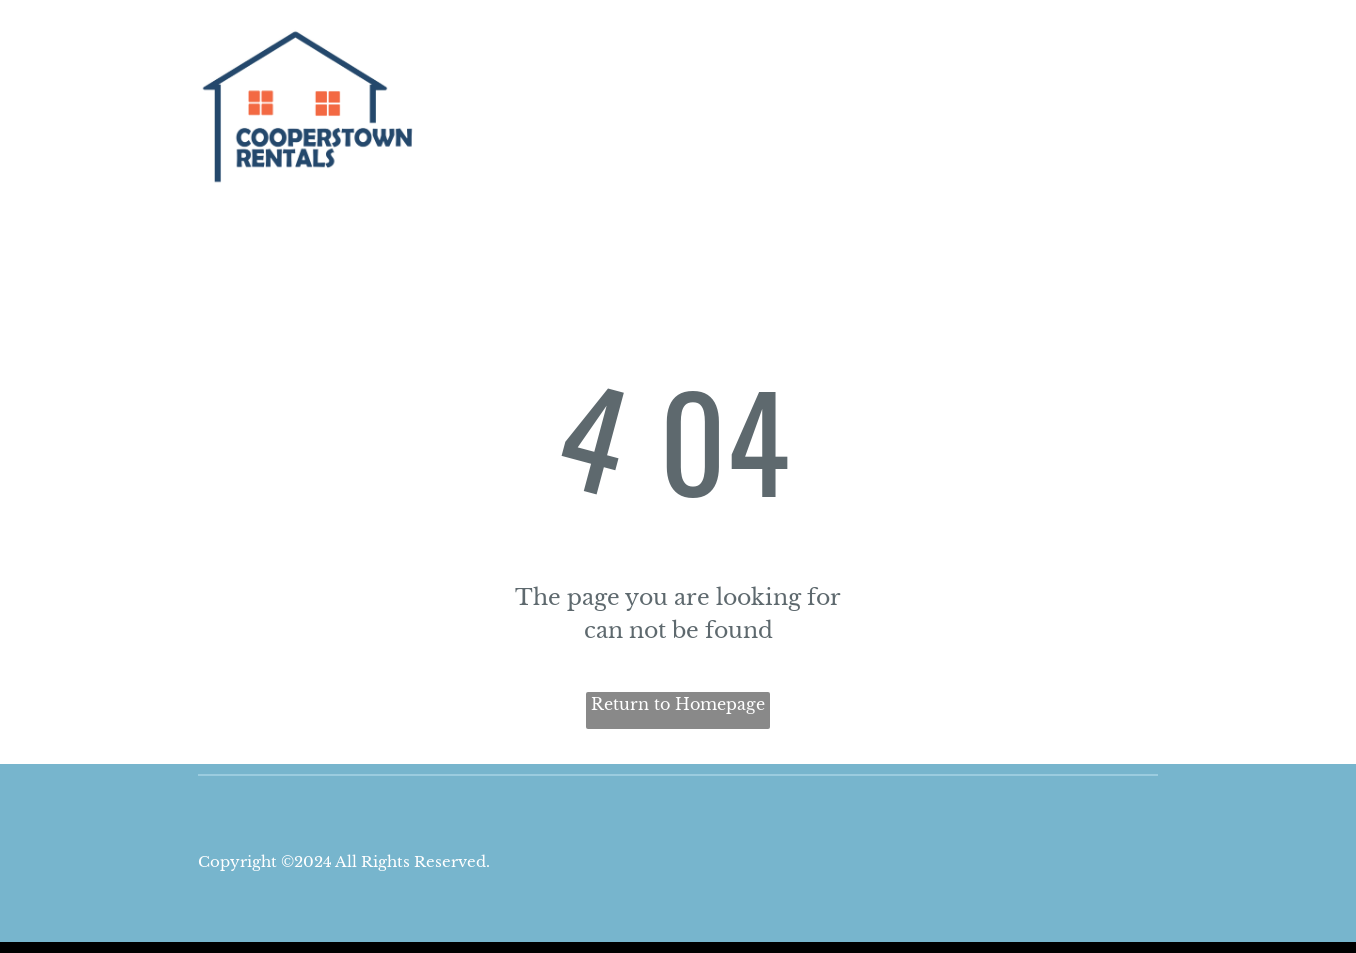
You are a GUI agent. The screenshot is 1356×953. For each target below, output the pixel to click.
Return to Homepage (678, 704)
